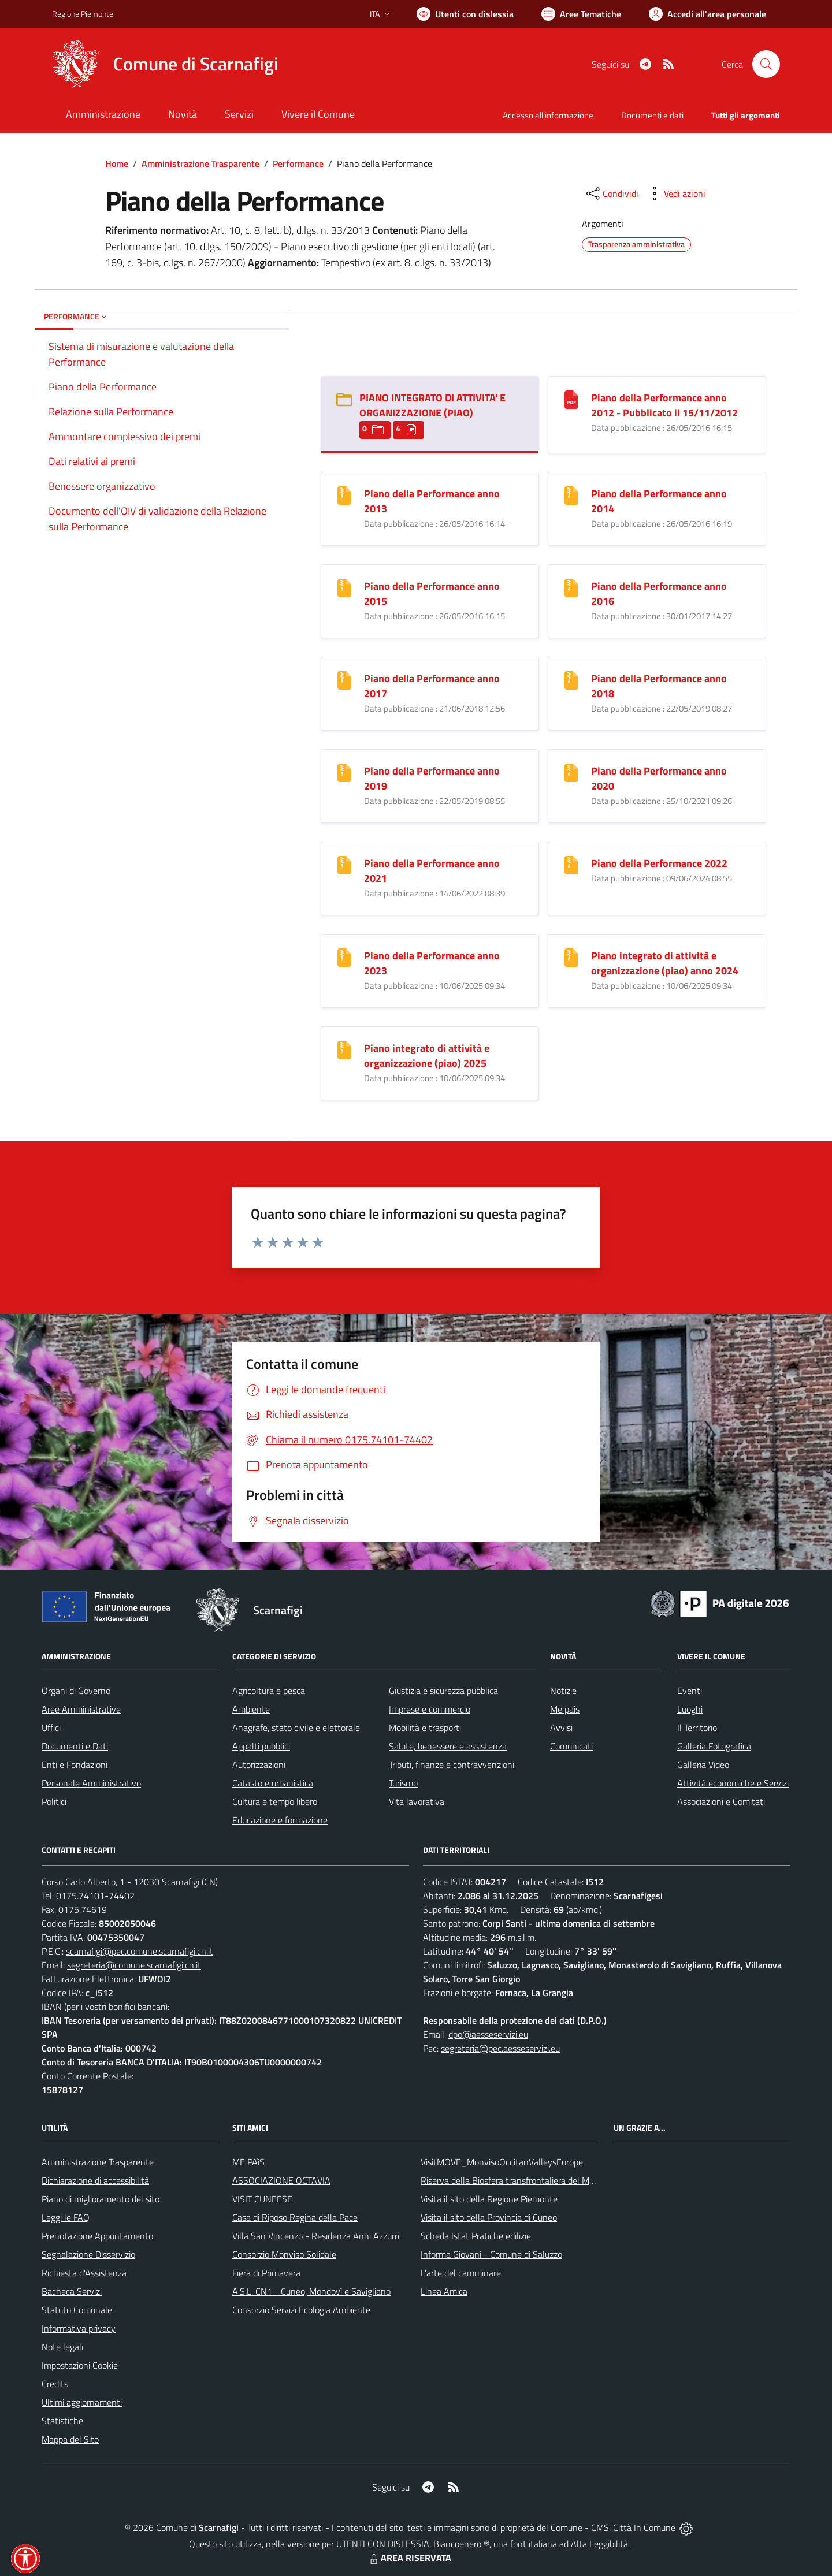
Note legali (62, 2347)
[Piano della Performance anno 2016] (571, 586)
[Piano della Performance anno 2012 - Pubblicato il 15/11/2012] (571, 398)
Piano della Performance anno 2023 (432, 963)
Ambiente (251, 1709)
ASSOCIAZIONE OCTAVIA (281, 2180)
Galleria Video (703, 1764)
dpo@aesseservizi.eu (488, 2034)
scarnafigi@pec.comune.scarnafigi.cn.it (139, 1951)
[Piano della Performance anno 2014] (571, 494)
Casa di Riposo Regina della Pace (295, 2217)
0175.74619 (82, 1909)
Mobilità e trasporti (425, 1727)
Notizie (563, 1691)
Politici (54, 1801)
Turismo (403, 1783)
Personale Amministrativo (91, 1783)
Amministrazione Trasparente (200, 163)
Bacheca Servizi (72, 2291)
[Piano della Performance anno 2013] (344, 494)
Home (116, 163)
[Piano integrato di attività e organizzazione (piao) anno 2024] (571, 956)
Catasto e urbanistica (272, 1783)
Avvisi (561, 1727)
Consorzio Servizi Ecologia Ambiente (301, 2310)
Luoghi (690, 1709)
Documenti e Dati (75, 1746)
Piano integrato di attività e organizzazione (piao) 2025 (426, 1055)
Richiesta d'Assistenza (84, 2273)
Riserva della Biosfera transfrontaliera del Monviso (517, 2180)
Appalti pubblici (261, 1746)
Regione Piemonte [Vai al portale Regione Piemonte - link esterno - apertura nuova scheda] (82, 14)
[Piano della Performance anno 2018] (571, 679)
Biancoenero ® (461, 2544)
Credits (55, 2384)
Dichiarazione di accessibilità (95, 2180)
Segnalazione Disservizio (88, 2254)
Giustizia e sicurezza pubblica (443, 1691)
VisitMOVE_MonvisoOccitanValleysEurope (502, 2162)
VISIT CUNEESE (262, 2199)
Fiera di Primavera (266, 2273)
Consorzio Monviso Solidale (284, 2254)
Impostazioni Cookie (80, 2365)
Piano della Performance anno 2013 (432, 501)
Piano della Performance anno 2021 (432, 870)
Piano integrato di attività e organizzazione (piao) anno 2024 (664, 963)
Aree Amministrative (81, 1709)
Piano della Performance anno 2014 (659, 501)
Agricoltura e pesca (268, 1691)
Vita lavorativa (416, 1801)
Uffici (51, 1727)
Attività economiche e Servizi (733, 1783)
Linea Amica (444, 2291)
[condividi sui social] (611, 193)
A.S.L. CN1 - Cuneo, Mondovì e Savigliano (311, 2291)
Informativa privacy (79, 2328)
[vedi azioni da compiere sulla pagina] (675, 193)
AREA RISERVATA (409, 2557)
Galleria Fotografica (714, 1746)
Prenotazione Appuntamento (97, 2236)
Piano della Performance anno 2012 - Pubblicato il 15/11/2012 (664, 405)
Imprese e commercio (429, 1709)
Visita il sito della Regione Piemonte (489, 2199)
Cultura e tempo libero (274, 1801)
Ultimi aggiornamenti (82, 2402)
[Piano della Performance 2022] (571, 864)
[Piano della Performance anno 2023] (344, 956)
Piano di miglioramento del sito (100, 2199)
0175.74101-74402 (95, 1896)
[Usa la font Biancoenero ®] (465, 14)
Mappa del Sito (70, 2439)
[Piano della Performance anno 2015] (344, 586)
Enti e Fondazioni (74, 1764)
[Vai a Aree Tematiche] (581, 14)
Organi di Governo (76, 1691)
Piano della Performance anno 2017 (432, 686)
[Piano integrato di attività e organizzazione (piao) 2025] (344, 1048)
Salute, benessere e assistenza (448, 1746)
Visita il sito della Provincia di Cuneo (489, 2217)
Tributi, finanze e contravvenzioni (451, 1764)
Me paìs (565, 1709)
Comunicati (571, 1746)
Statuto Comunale (77, 2310)
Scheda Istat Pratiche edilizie (476, 2236)
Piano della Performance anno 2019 (432, 778)
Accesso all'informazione (548, 115)
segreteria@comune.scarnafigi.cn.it (134, 1965)
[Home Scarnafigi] (165, 64)
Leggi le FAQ (66, 2217)
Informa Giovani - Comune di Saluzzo (491, 2254)
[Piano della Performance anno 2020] (571, 771)
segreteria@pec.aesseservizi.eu (500, 2048)
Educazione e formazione (280, 1820)
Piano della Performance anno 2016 (659, 593)
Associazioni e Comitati (721, 1801)
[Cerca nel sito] (766, 64)
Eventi (689, 1691)
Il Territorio (697, 1727)
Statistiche (62, 2421)
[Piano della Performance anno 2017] (344, 679)
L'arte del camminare (461, 2273)
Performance (298, 163)
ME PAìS (248, 2162)
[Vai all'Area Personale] (707, 14)
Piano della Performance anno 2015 (432, 593)
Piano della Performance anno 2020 (659, 778)
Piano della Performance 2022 (659, 863)
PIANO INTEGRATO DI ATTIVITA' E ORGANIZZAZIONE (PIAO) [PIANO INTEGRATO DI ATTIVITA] (432, 405)
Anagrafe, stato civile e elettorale (296, 1727)
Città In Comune (644, 2527)
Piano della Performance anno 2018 (659, 686)
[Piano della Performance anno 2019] (344, 771)
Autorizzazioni (258, 1764)
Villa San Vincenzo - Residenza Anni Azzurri (315, 2236)
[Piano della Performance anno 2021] (344, 864)
